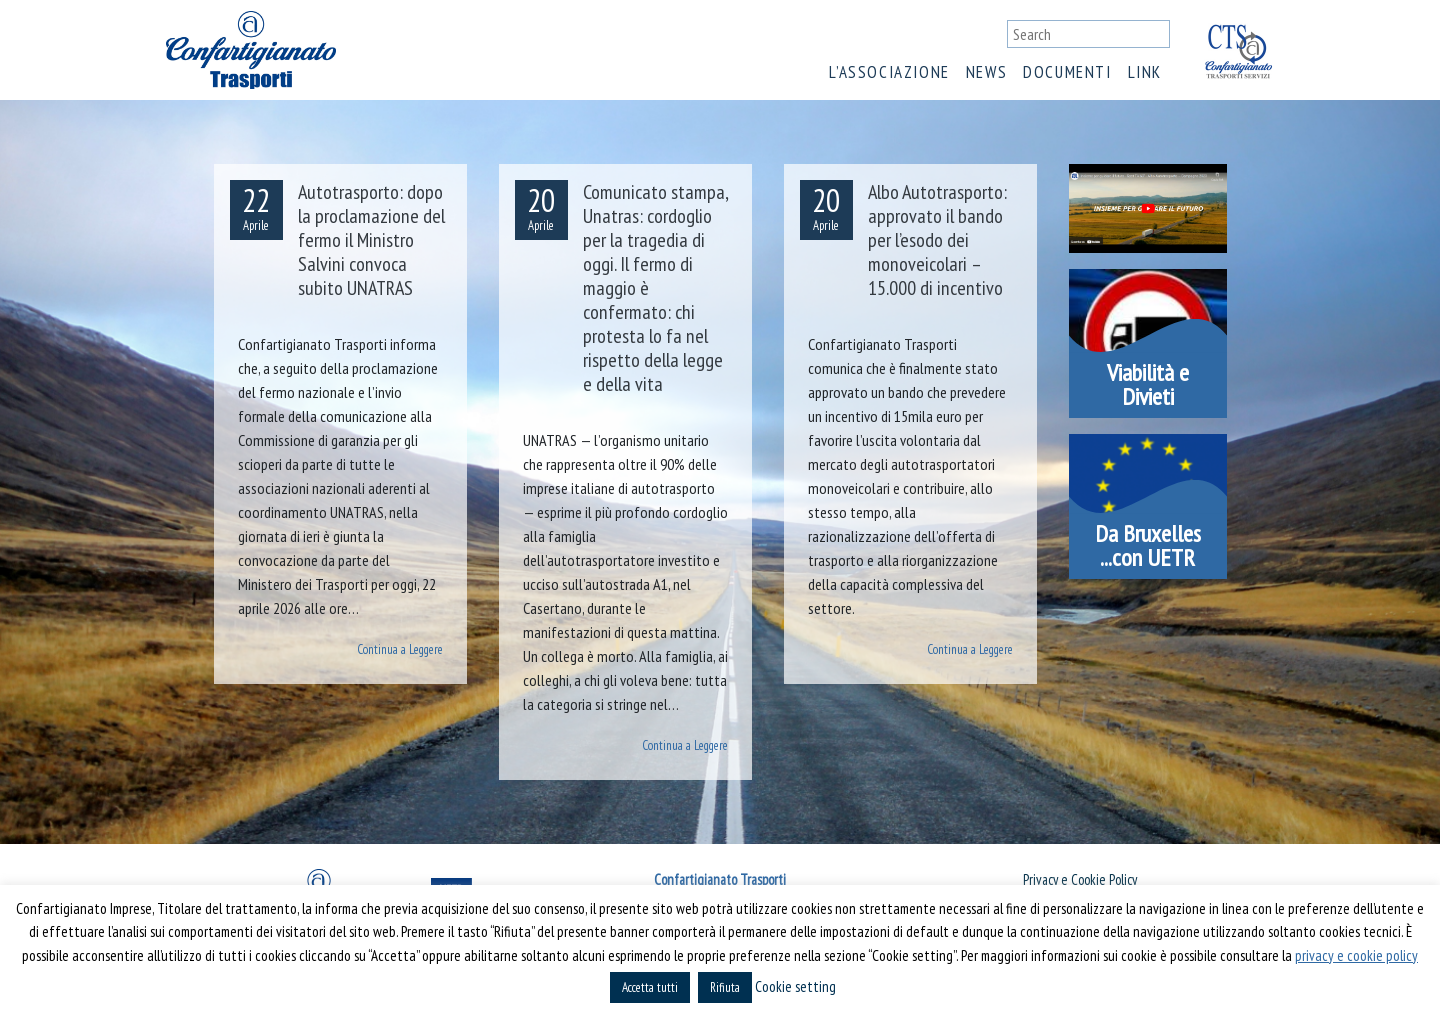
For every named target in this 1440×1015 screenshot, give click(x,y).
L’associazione (889, 72)
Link (1145, 72)
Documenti (1067, 72)
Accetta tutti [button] (650, 987)
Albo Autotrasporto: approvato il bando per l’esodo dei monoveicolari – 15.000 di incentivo (937, 240)
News (986, 72)
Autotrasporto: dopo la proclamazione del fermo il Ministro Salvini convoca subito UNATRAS (371, 240)
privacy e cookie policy (1356, 955)
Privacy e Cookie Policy (1080, 879)
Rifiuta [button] (725, 987)
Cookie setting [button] (795, 986)
